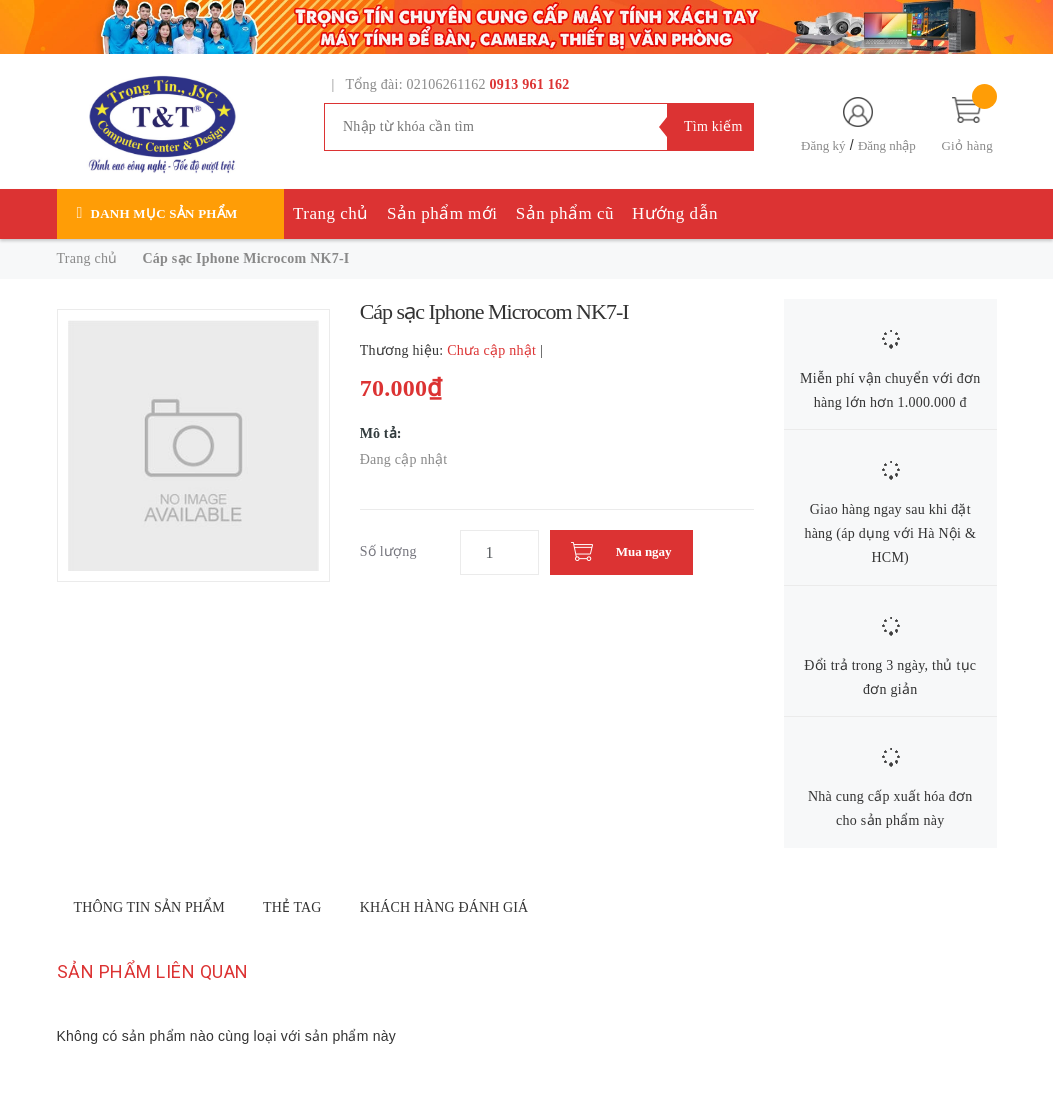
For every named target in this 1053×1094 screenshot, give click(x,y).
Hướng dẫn (675, 213)
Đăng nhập (887, 145)
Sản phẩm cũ (565, 213)
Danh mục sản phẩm (164, 213)
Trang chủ (331, 213)
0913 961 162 (530, 84)
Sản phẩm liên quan (153, 971)
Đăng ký (823, 145)
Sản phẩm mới (442, 213)
